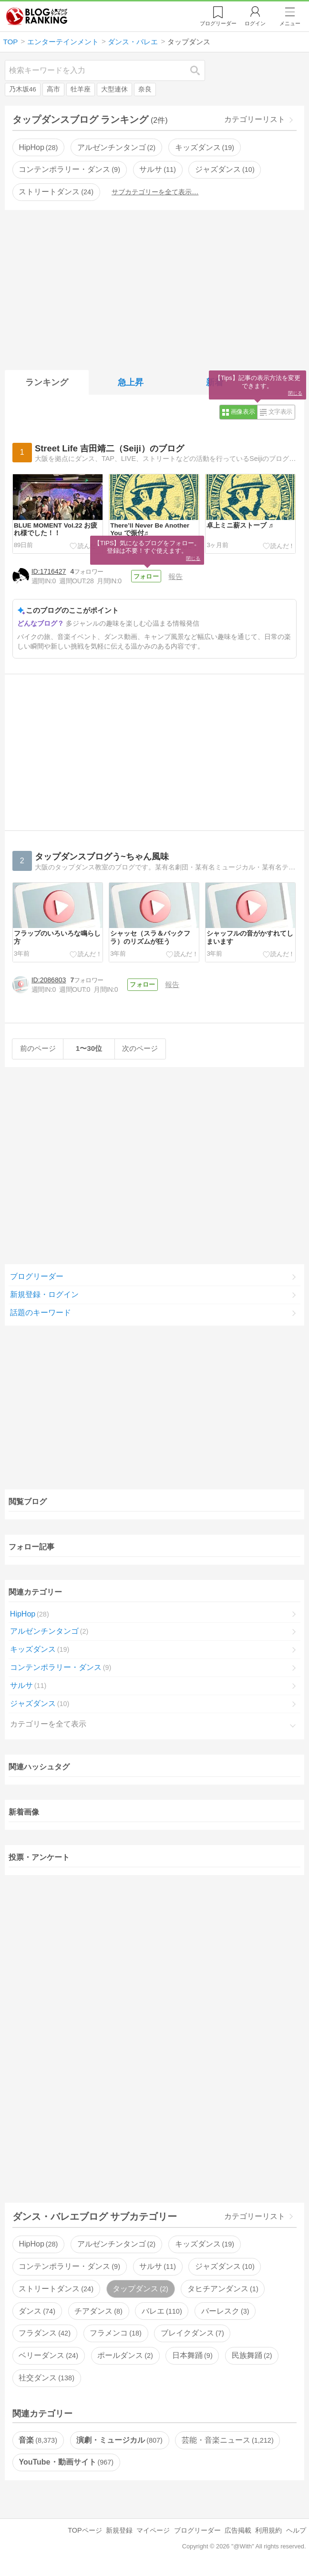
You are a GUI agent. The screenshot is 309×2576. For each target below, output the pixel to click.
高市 (53, 89)
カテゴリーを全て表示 (48, 1727)
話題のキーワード (40, 1316)
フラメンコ (115, 2336)
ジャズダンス (224, 169)
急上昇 (131, 382)
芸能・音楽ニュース (227, 2443)
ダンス (37, 2314)
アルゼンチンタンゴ (116, 147)
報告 (178, 576)
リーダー (218, 23)
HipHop (38, 147)
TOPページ (85, 2533)
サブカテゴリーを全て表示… (155, 192)
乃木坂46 (22, 89)
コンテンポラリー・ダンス (69, 169)
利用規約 (268, 2533)
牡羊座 (81, 89)
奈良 (145, 89)
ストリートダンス (56, 192)
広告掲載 (238, 2533)
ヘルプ (296, 2533)
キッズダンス (204, 147)
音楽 (38, 2443)
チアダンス (98, 2314)
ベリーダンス (48, 2359)
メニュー (289, 23)
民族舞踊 (252, 2359)
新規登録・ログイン (44, 1298)
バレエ (162, 2314)
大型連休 (114, 89)
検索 (200, 70)
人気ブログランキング (36, 16)
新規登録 (119, 2533)
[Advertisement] (155, 288)
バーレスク (225, 2314)
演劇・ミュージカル (119, 2443)
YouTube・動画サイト (66, 2465)
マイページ (153, 2533)
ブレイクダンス (192, 2336)
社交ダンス (46, 2381)
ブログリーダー (36, 1280)
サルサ (157, 169)
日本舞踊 (192, 2359)
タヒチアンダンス (222, 2292)
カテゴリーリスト (254, 119)
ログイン (255, 23)
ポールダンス (125, 2359)
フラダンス (44, 2336)
